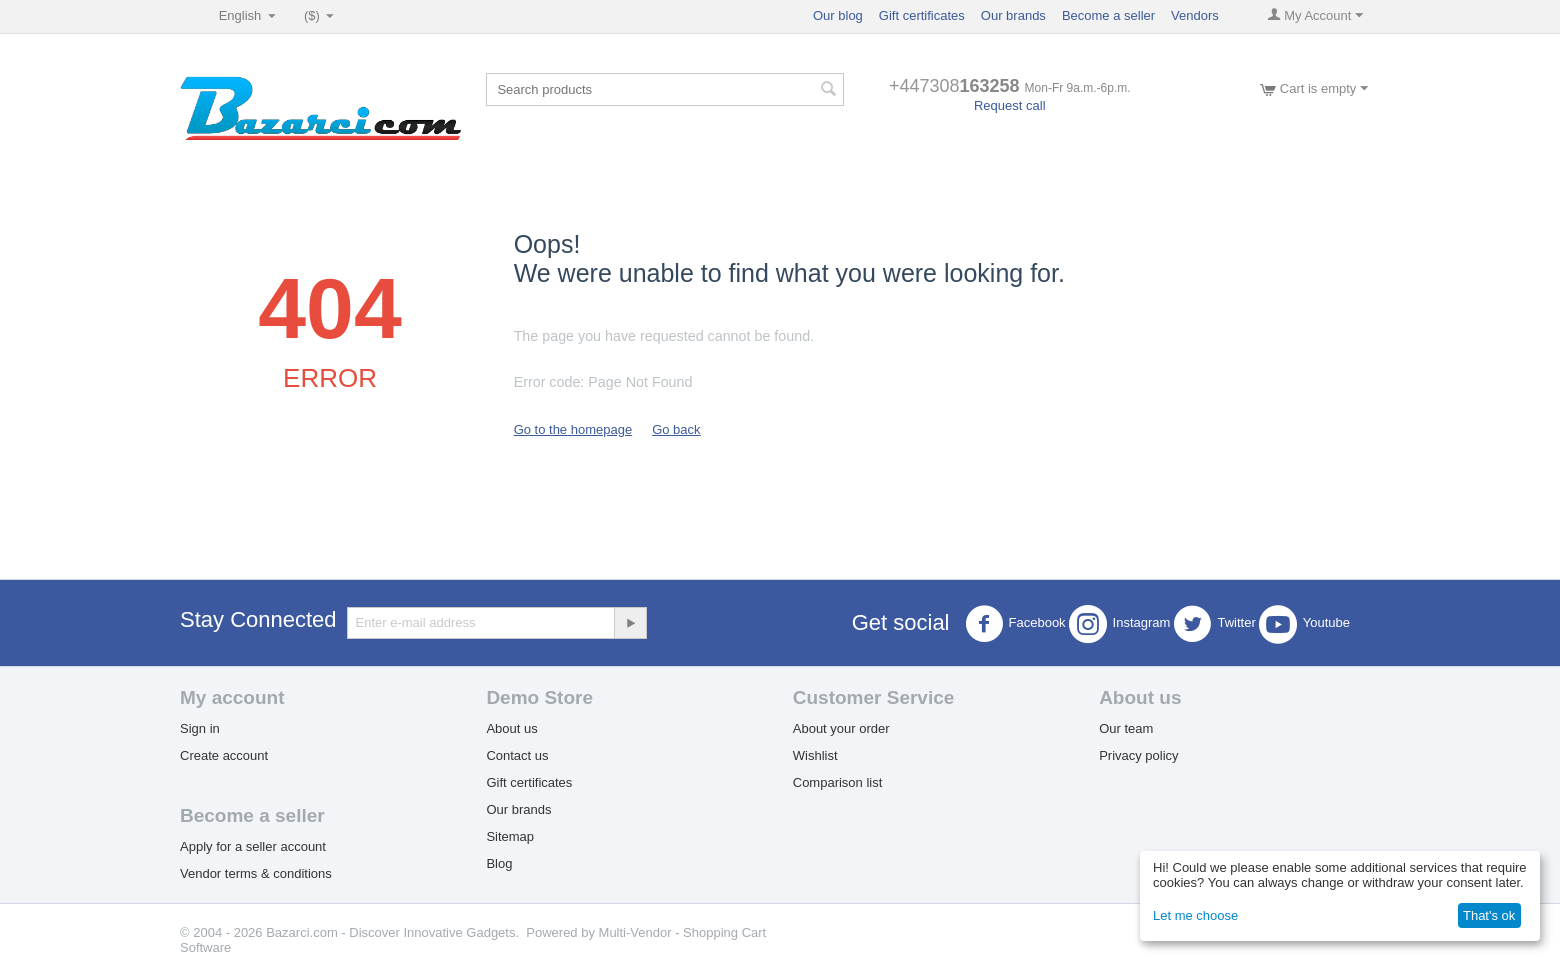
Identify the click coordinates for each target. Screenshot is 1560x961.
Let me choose (1195, 915)
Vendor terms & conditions (256, 873)
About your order (841, 728)
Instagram (1120, 624)
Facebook (1015, 624)
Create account (224, 755)
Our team (1126, 728)
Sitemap (510, 836)
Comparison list (838, 782)
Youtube (1304, 624)
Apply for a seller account (253, 846)
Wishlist (815, 755)
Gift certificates (922, 15)
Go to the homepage (573, 429)
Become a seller (1108, 15)
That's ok (1489, 915)
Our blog (838, 15)
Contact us (517, 755)
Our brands (1013, 15)
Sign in (200, 728)
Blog (499, 863)
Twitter (1214, 624)
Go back (676, 429)
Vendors (1195, 15)
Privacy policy (1138, 755)
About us (511, 728)
